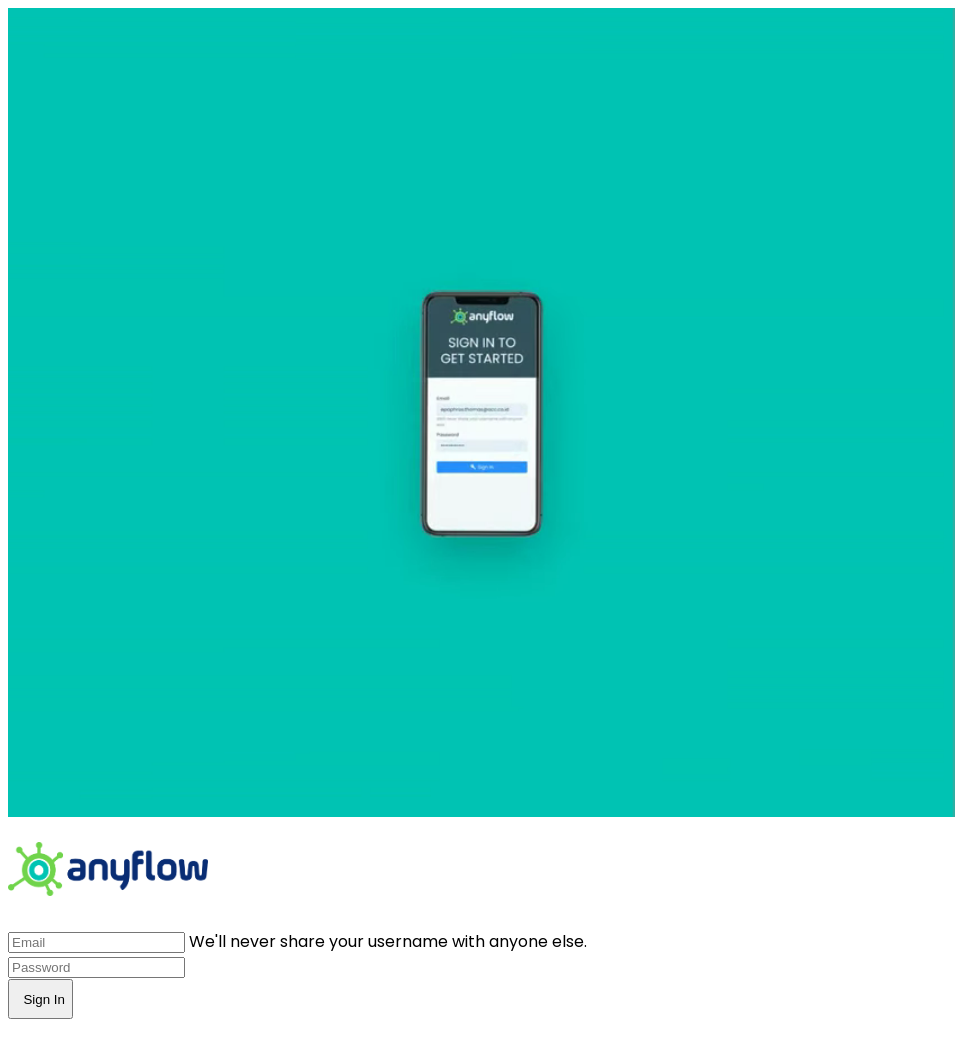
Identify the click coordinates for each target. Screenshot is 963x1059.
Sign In (40, 999)
